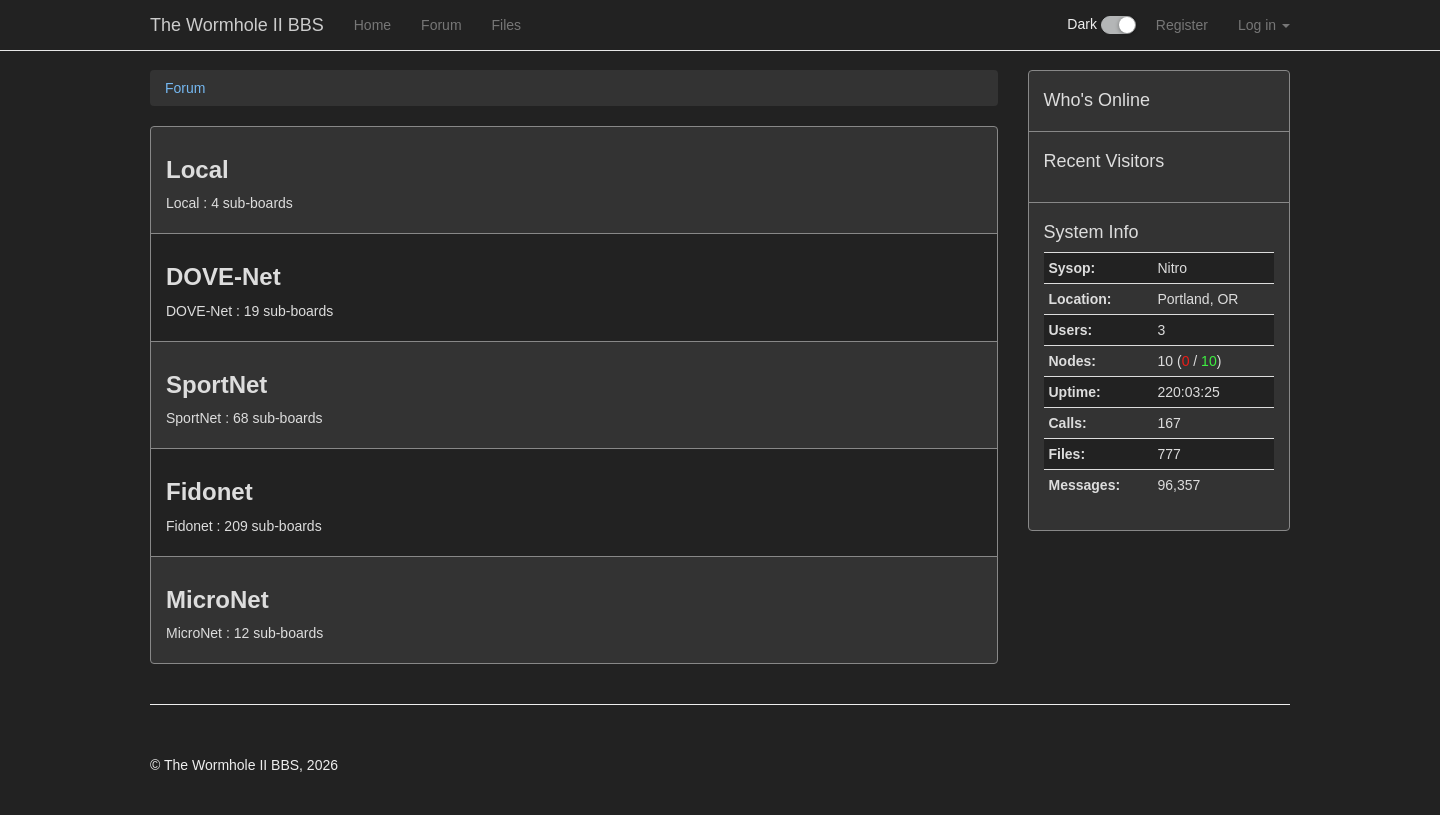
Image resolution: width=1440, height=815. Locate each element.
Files (507, 25)
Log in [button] (1264, 25)
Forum (441, 25)
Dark (1101, 25)
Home (372, 25)
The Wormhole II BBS (237, 25)
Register (1182, 25)
